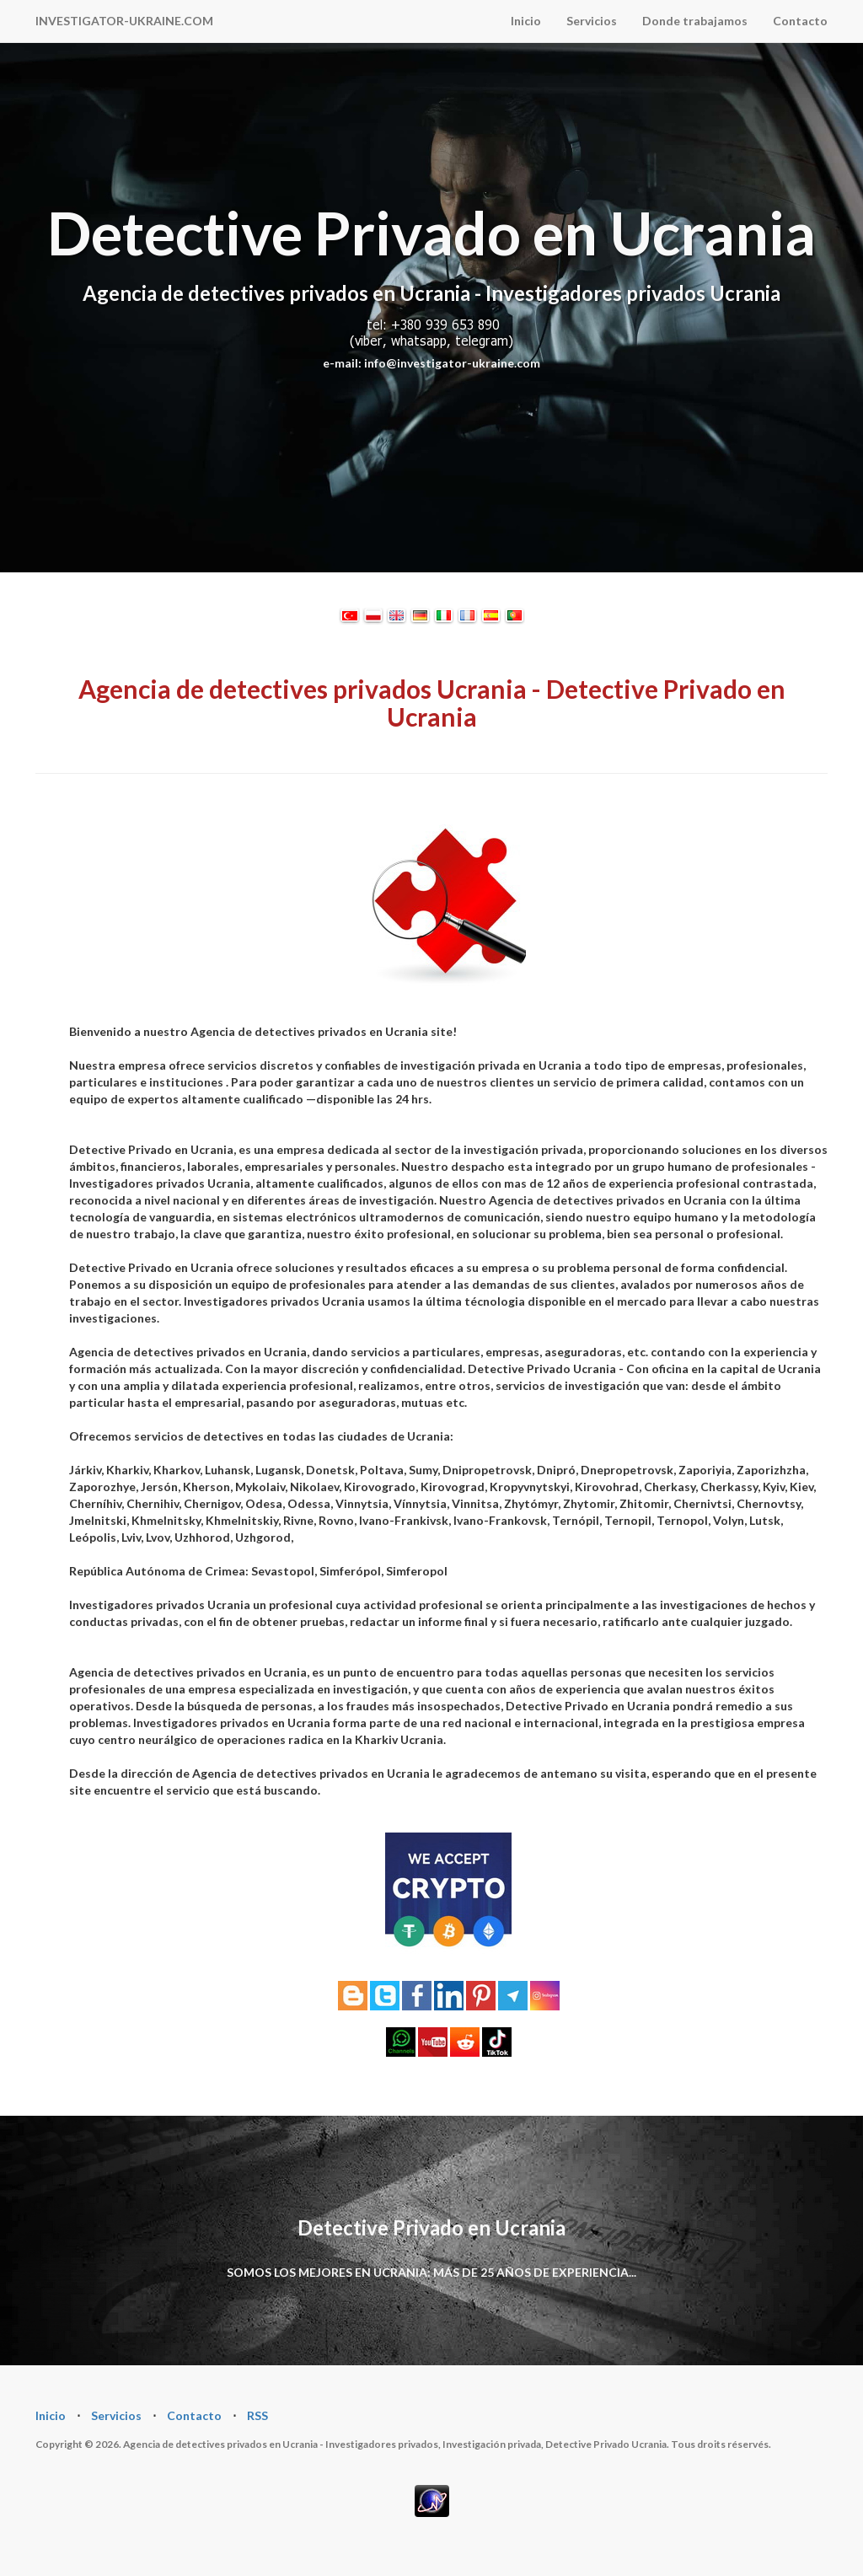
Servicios (591, 20)
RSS (257, 2415)
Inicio (526, 20)
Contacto (800, 20)
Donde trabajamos (695, 20)
